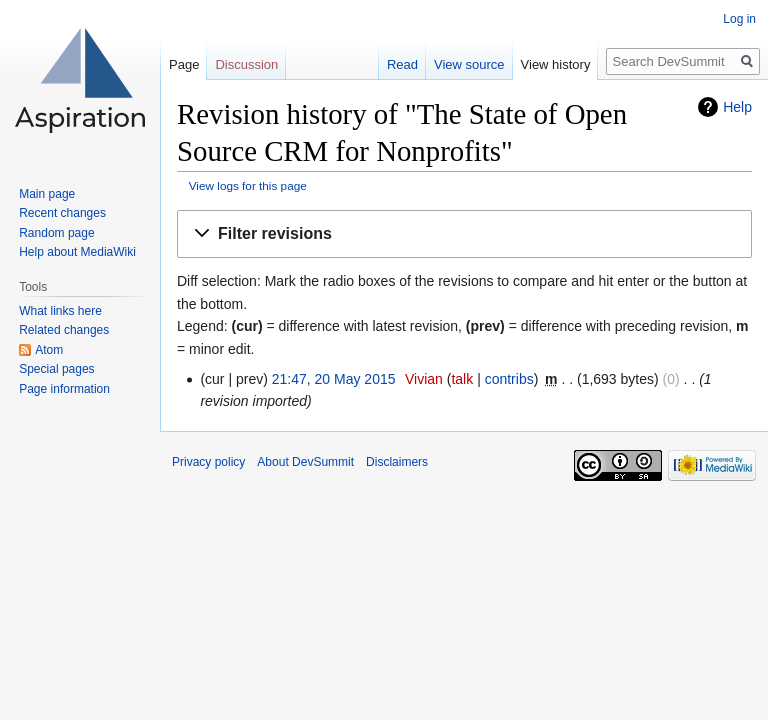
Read (402, 64)
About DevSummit (305, 462)
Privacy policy (208, 462)
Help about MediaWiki (77, 252)
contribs (509, 379)
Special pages (56, 369)
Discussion (246, 64)
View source (469, 64)
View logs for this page (248, 185)
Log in (739, 19)
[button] (464, 234)
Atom (49, 350)
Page (184, 64)
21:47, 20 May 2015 (334, 379)
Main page (47, 194)
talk (462, 379)
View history (556, 64)
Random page (56, 233)
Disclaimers (397, 462)
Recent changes (62, 213)
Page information (64, 389)
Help (737, 107)
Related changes (64, 330)
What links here (60, 311)
